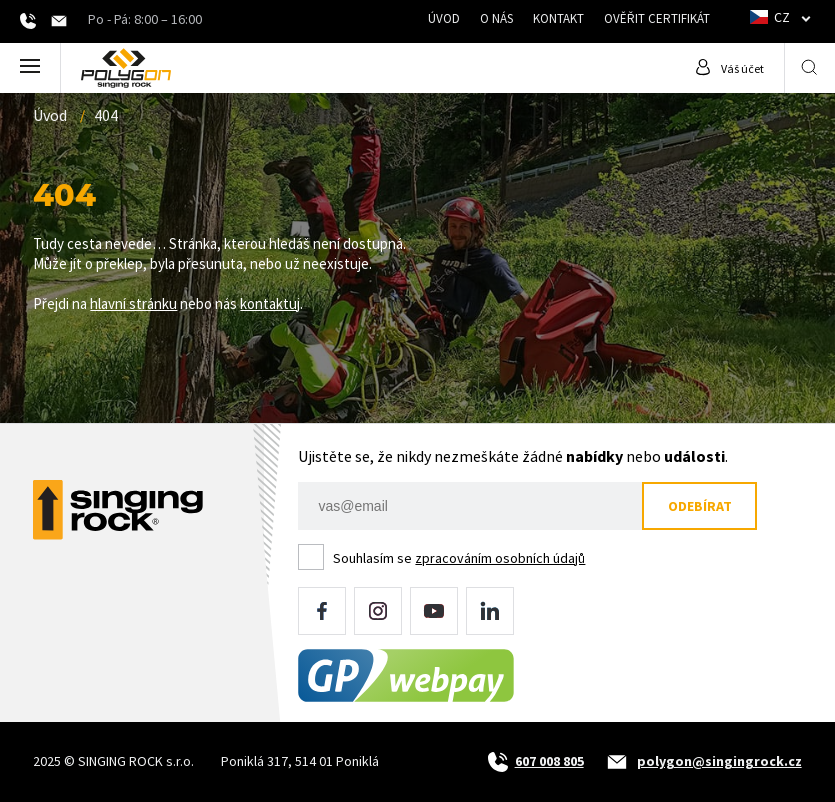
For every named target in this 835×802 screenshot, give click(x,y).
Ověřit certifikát (657, 18)
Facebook (322, 611)
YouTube (434, 611)
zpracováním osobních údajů (500, 558)
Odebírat (700, 506)
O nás (496, 18)
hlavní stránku (133, 303)
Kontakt (558, 18)
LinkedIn (490, 611)
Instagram (378, 611)
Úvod (444, 18)
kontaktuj (270, 303)
